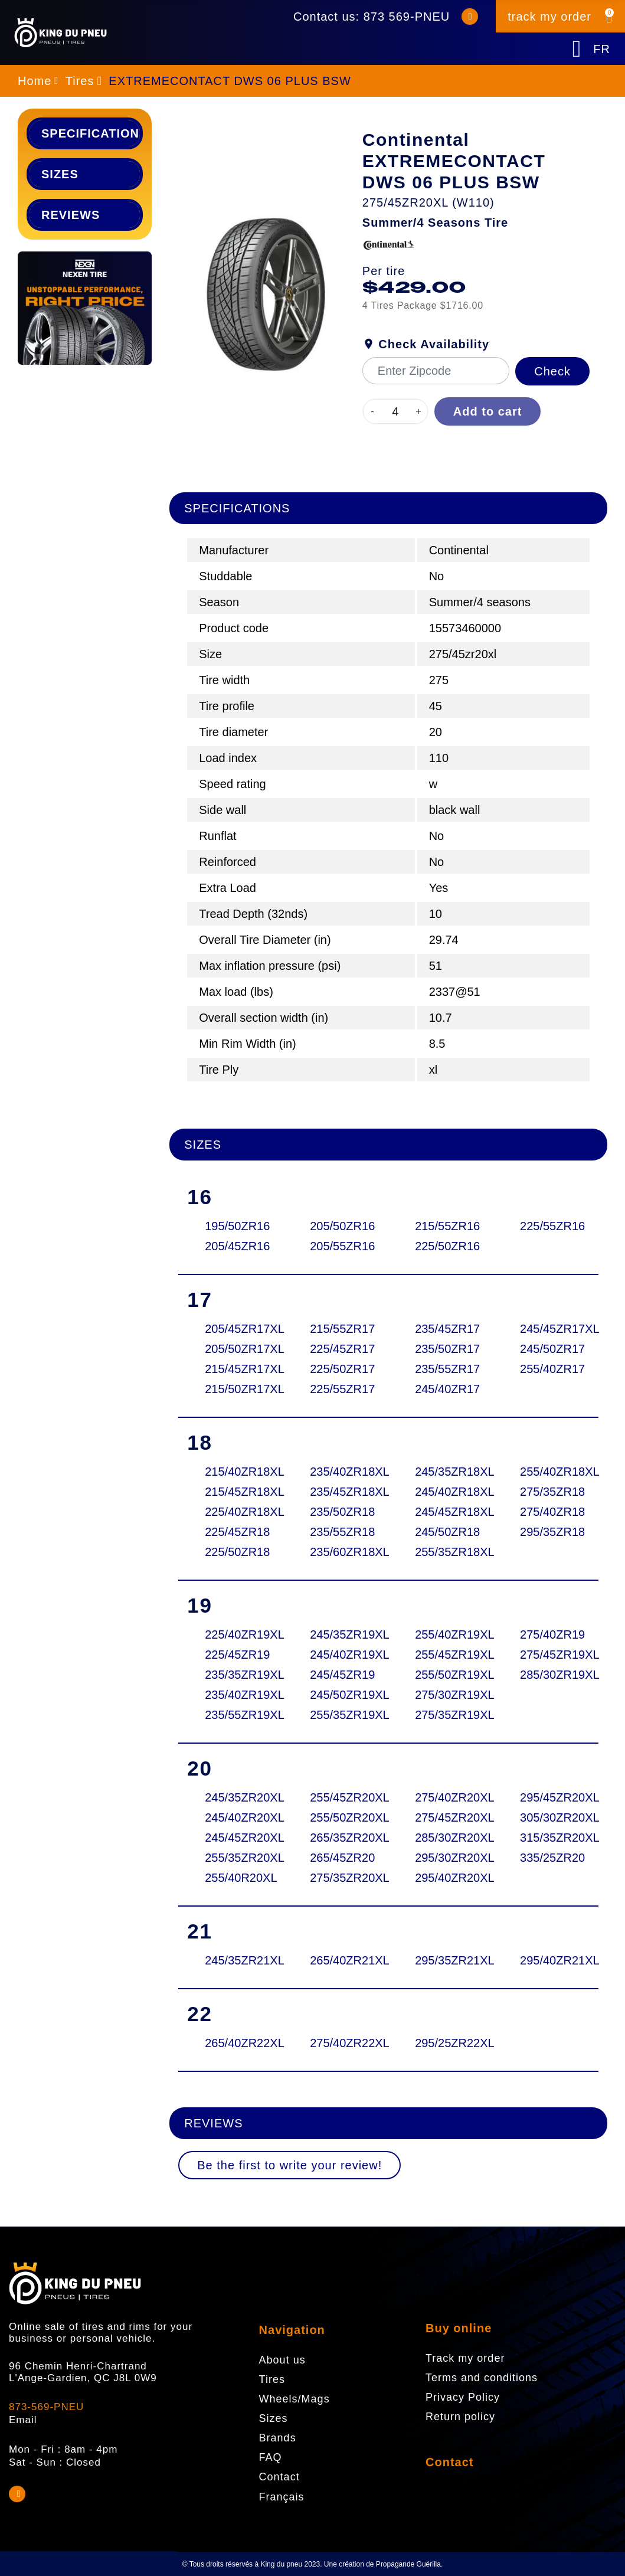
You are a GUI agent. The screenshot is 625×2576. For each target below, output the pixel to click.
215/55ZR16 (445, 1226)
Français (282, 2497)
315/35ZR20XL (550, 1837)
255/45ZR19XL (445, 1654)
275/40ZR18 (550, 1511)
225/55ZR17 (340, 1388)
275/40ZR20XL (445, 1797)
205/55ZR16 (340, 1246)
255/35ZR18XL (445, 1551)
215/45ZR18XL (235, 1491)
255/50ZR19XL (445, 1674)
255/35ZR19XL (340, 1714)
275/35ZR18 (550, 1491)
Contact (449, 2462)
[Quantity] (395, 411)
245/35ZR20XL (235, 1797)
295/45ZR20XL (550, 1797)
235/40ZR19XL (235, 1694)
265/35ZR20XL (340, 1837)
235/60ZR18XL (340, 1551)
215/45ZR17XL (235, 1368)
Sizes (59, 174)
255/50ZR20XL (340, 1817)
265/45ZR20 (340, 1857)
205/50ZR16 (340, 1226)
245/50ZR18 (445, 1531)
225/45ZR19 (235, 1654)
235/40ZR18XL (340, 1471)
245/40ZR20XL (235, 1817)
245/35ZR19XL (340, 1634)
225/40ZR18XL (235, 1511)
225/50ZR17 (340, 1368)
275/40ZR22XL (340, 2042)
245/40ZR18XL (445, 1491)
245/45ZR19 (340, 1674)
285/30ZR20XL (445, 1837)
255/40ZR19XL (445, 1634)
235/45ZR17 (445, 1328)
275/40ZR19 (550, 1634)
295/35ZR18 (550, 1531)
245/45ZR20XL (235, 1837)
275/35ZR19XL (445, 1714)
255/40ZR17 (550, 1368)
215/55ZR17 (340, 1328)
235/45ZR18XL (340, 1491)
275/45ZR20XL (445, 1817)
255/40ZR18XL (550, 1471)
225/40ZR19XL (235, 1634)
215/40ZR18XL (235, 1471)
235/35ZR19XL (235, 1674)
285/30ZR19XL (550, 1674)
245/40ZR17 (445, 1388)
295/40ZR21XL (550, 1960)
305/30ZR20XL (550, 1817)
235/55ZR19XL (235, 1714)
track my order (549, 16)
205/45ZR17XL (235, 1328)
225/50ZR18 (235, 1551)
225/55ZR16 (550, 1226)
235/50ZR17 (445, 1348)
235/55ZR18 (340, 1531)
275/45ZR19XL (550, 1654)
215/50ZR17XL (235, 1388)
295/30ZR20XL (445, 1857)
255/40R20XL (235, 1877)
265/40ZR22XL (235, 2042)
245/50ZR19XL (340, 1694)
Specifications (90, 133)
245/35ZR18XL (445, 1471)
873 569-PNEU (407, 16)
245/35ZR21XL (235, 1960)
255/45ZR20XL (340, 1797)
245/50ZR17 (550, 1348)
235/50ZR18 (340, 1511)
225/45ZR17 (340, 1348)
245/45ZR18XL (445, 1511)
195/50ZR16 (235, 1226)
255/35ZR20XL (235, 1857)
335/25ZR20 (550, 1857)
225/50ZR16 (445, 1246)
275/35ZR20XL (340, 1877)
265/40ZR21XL (340, 1960)
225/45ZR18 (235, 1531)
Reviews (70, 214)
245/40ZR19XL (340, 1654)
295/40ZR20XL (445, 1877)
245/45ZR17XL (550, 1328)
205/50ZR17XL (235, 1348)
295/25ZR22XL (445, 2042)
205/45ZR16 (235, 1246)
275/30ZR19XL (445, 1694)
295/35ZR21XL (445, 1960)
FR (601, 49)
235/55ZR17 (445, 1368)
